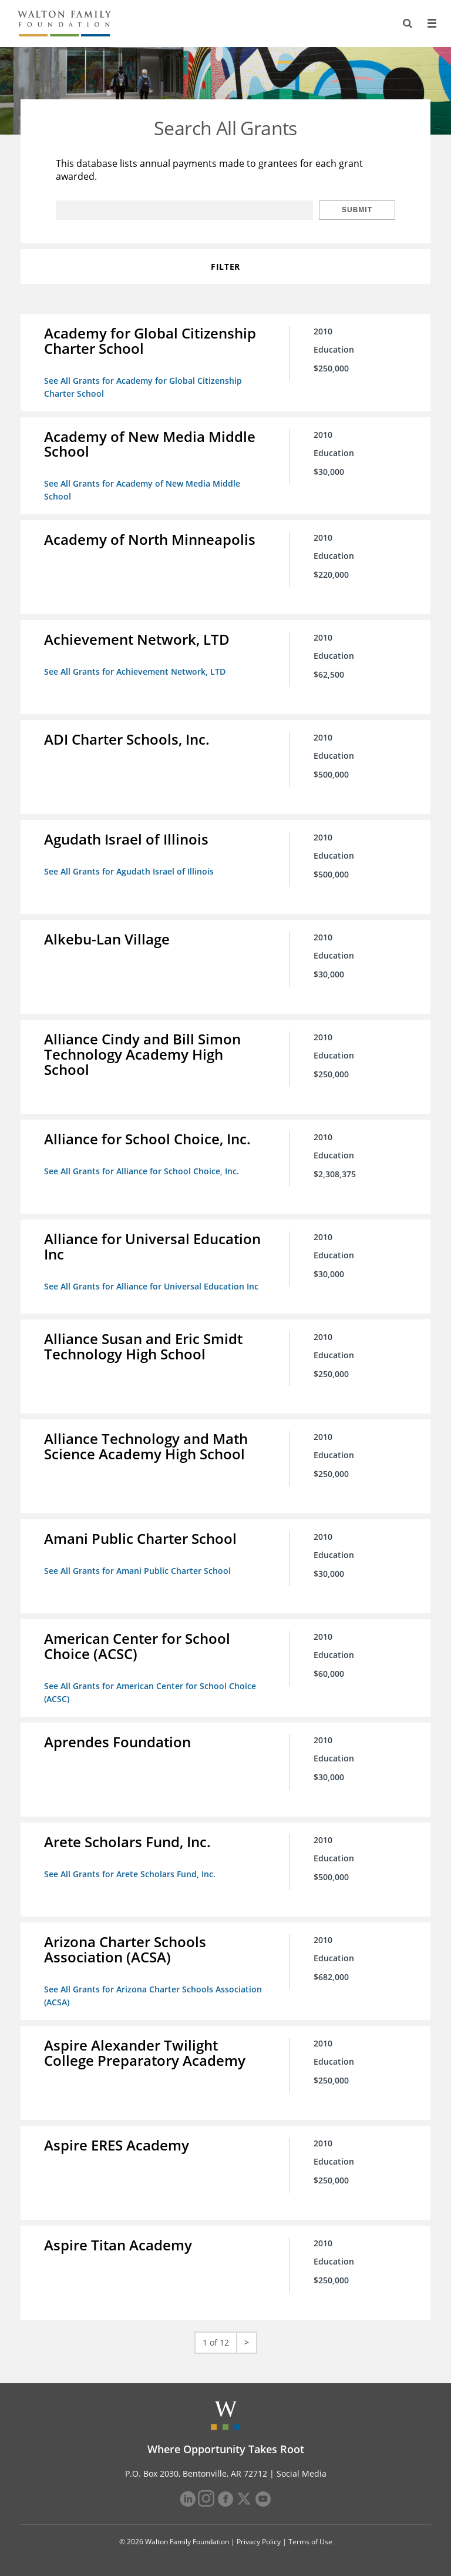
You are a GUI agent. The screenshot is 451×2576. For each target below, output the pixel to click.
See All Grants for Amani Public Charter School (137, 1570)
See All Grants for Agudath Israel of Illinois (129, 871)
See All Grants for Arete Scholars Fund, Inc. (130, 1874)
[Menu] (431, 23)
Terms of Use (310, 2542)
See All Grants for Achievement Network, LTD (135, 671)
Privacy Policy (259, 2542)
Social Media (302, 2473)
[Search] (407, 23)
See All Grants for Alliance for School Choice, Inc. (141, 1171)
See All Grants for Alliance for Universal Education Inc (151, 1286)
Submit (357, 210)
